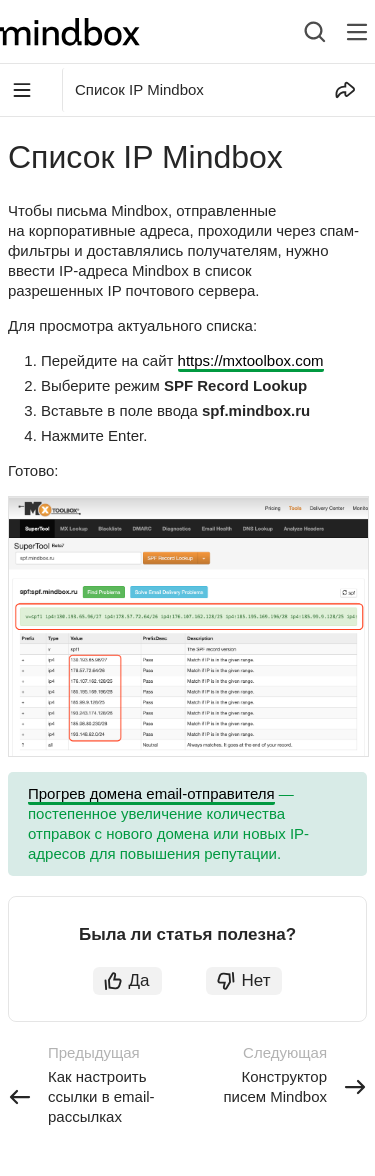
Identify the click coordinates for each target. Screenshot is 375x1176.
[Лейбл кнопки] (357, 32)
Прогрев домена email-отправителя (151, 793)
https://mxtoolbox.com (251, 360)
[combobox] (299, 32)
